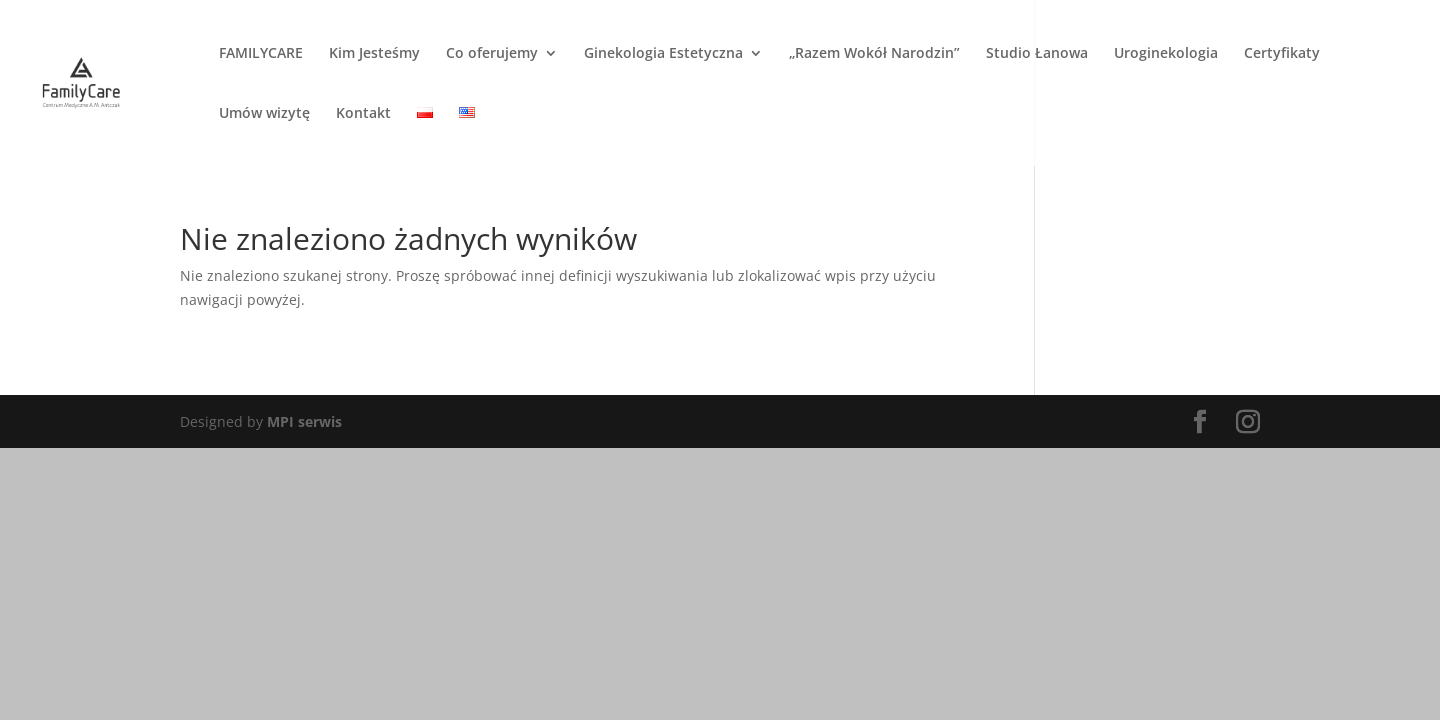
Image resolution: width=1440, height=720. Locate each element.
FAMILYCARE (261, 54)
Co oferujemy (492, 54)
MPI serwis (304, 421)
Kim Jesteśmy (374, 54)
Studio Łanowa (1037, 54)
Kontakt (363, 114)
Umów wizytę (264, 114)
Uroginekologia (1166, 54)
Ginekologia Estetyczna (663, 54)
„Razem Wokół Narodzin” (874, 54)
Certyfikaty (1282, 54)
